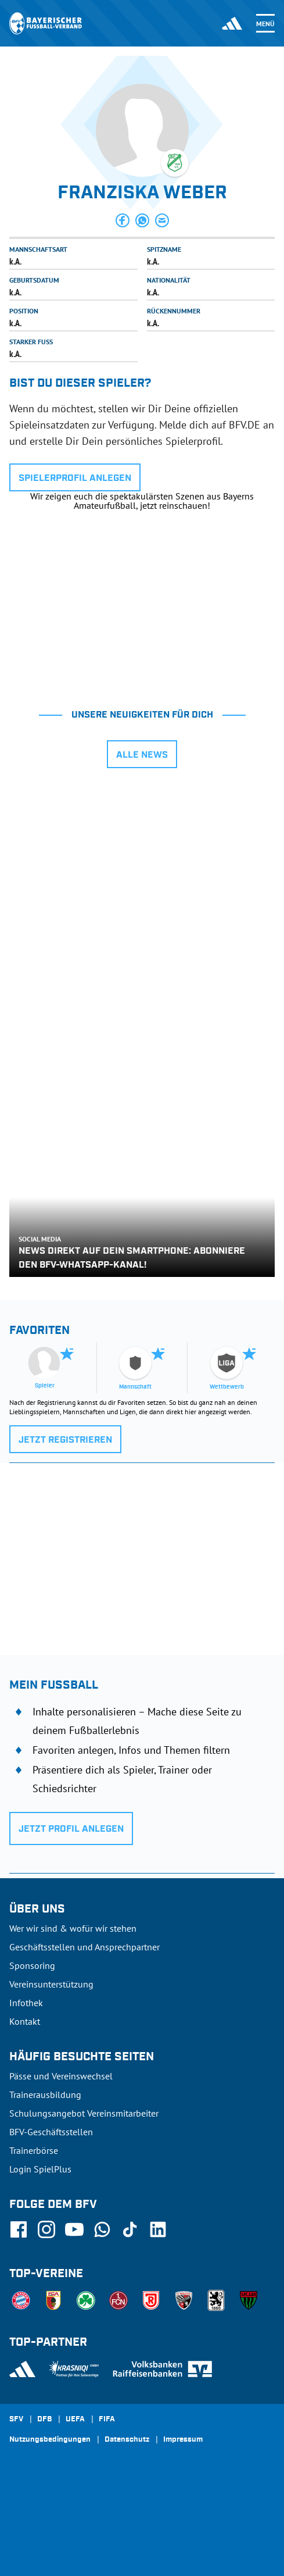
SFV (16, 2419)
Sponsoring (32, 1965)
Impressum (183, 2440)
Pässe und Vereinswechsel (61, 2076)
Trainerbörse (33, 2150)
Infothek (26, 2002)
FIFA (107, 2419)
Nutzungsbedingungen (50, 2440)
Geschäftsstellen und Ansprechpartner (84, 1947)
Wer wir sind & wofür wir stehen (72, 1928)
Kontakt (24, 2021)
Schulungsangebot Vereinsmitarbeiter (84, 2113)
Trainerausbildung (45, 2094)
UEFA (75, 2419)
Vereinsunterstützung (51, 1984)
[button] (122, 220)
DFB (44, 2419)
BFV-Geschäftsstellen (51, 2132)
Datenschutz (127, 2440)
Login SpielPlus (40, 2169)
